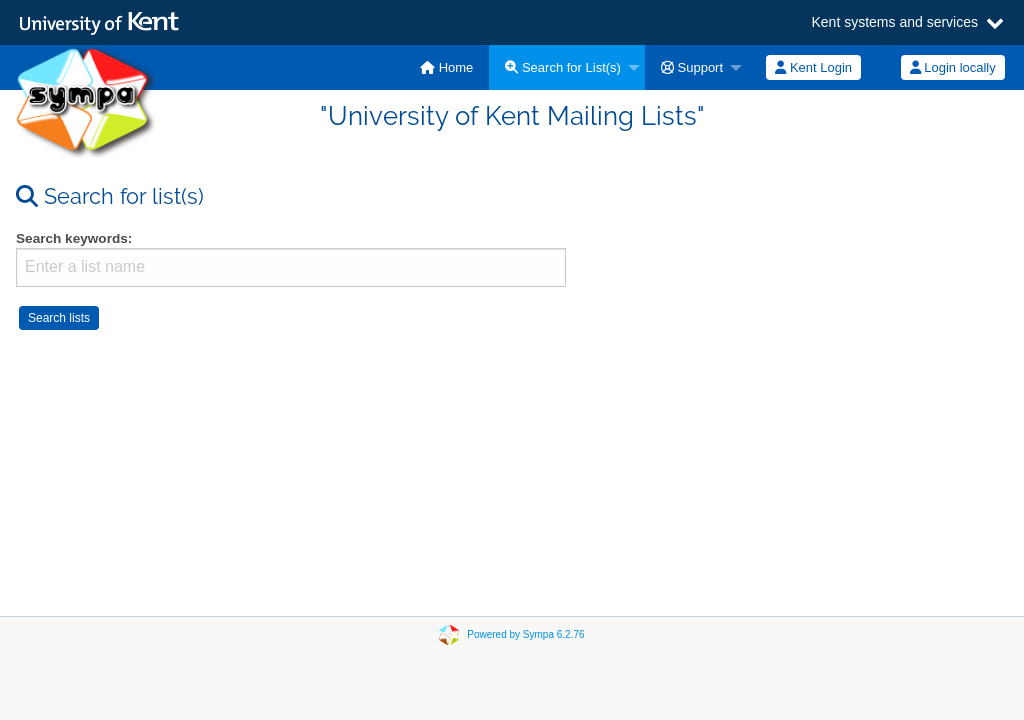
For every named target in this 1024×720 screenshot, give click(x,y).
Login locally (953, 67)
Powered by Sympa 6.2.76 (525, 634)
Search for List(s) (563, 67)
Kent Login (813, 67)
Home (446, 67)
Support (692, 67)
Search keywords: (74, 238)
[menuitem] (446, 67)
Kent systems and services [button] (894, 22)
